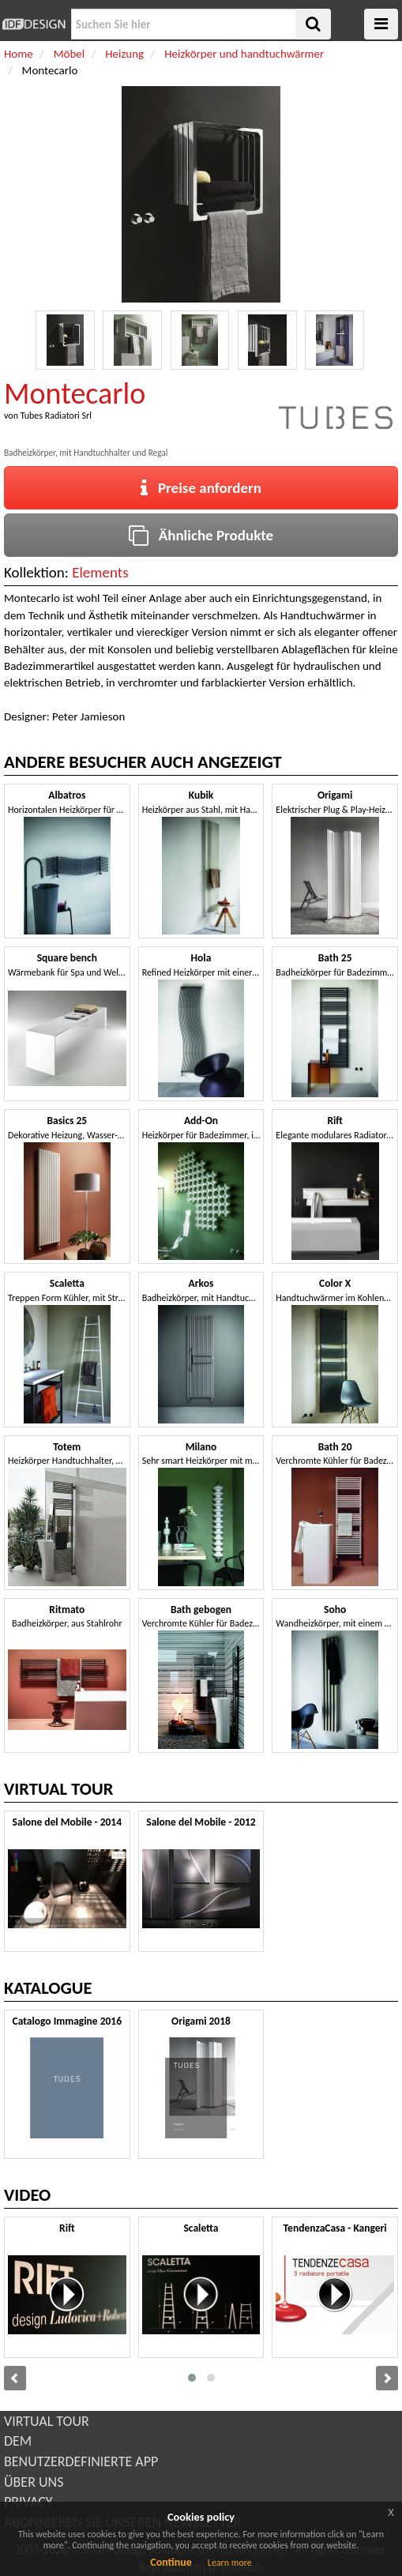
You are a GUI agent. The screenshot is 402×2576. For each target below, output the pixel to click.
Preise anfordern (201, 488)
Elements (100, 572)
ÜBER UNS (33, 2482)
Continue (171, 2562)
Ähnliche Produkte (201, 535)
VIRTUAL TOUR (46, 2421)
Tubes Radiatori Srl (56, 415)
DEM (18, 2441)
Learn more (230, 2562)
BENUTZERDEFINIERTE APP (81, 2461)
